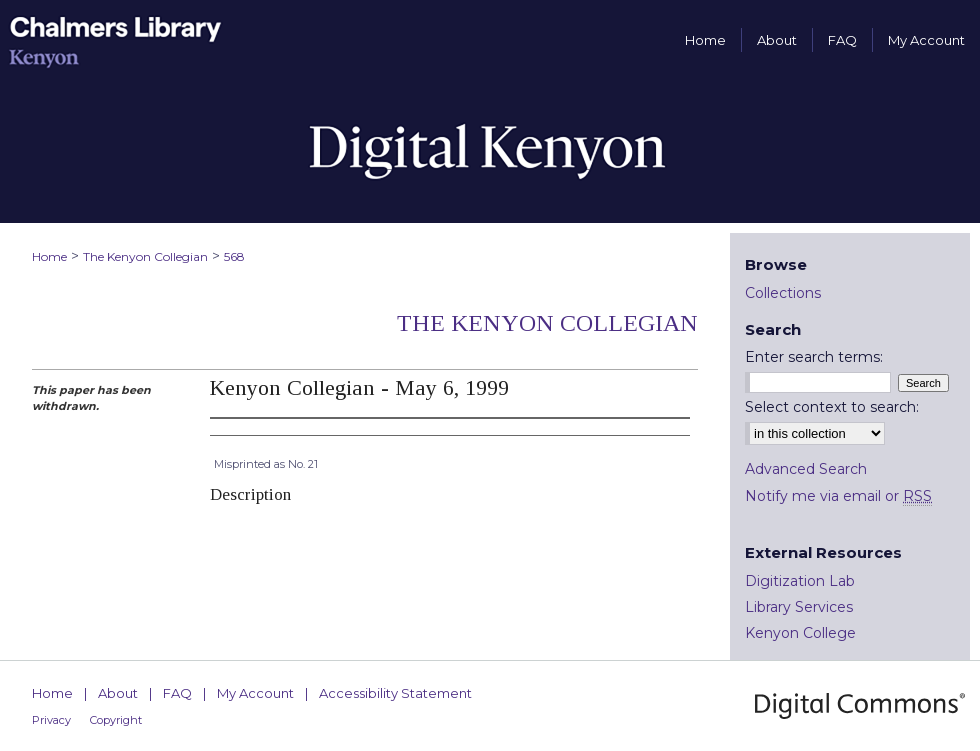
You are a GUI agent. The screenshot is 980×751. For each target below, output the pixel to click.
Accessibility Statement (395, 693)
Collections (783, 293)
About (118, 693)
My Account (255, 693)
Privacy (51, 720)
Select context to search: (832, 407)
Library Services (799, 607)
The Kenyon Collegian (145, 256)
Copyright (116, 720)
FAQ (177, 693)
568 (234, 256)
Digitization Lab (800, 581)
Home (49, 256)
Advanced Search (806, 469)
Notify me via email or (838, 496)
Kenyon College (800, 633)
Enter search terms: (814, 357)
